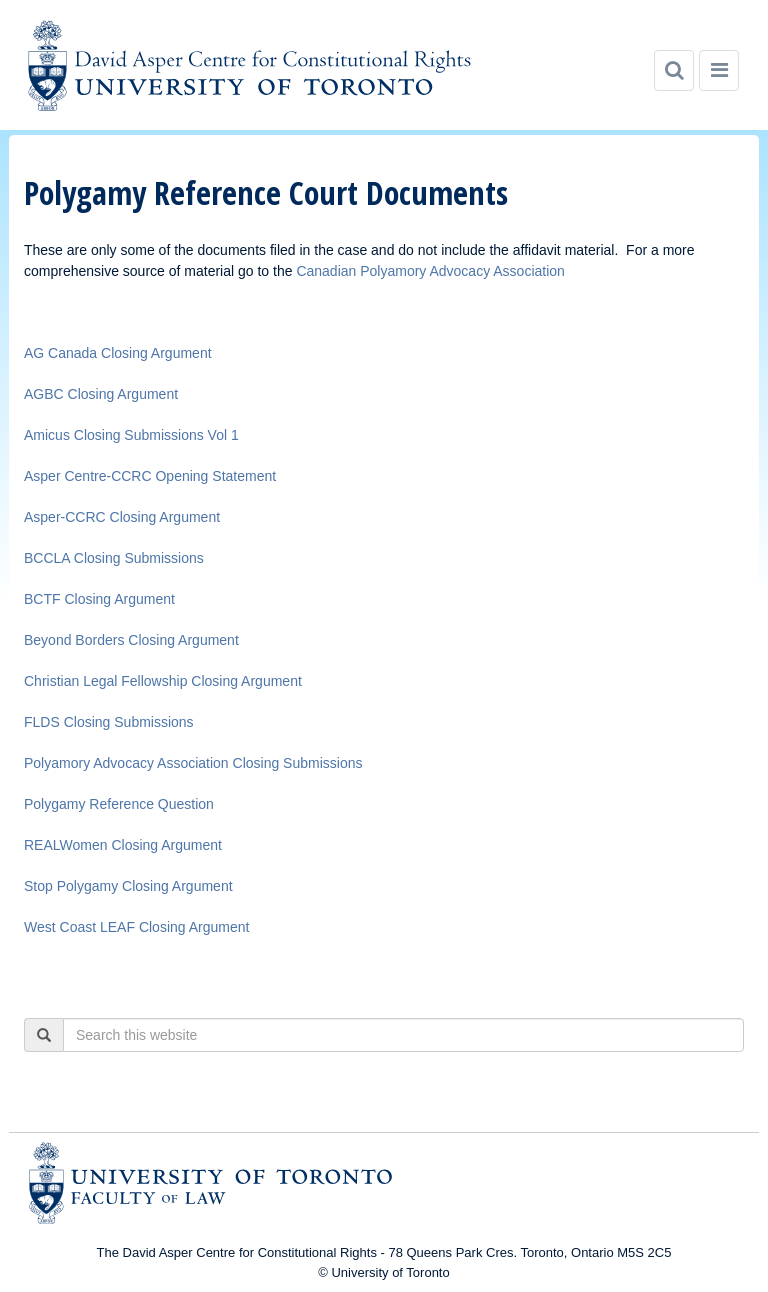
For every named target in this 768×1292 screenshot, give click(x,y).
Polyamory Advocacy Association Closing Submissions (193, 763)
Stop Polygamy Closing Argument (128, 886)
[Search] (674, 70)
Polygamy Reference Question (119, 804)
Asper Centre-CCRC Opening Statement (150, 476)
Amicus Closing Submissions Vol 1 (131, 435)
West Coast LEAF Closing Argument (136, 927)
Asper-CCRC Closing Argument (122, 517)
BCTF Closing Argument (99, 599)
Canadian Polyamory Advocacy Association (430, 271)
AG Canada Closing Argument (118, 353)
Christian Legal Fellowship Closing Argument (163, 681)
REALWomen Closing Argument (123, 845)
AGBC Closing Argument (101, 394)
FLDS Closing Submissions (109, 722)
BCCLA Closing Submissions (114, 558)
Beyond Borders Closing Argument (131, 640)
